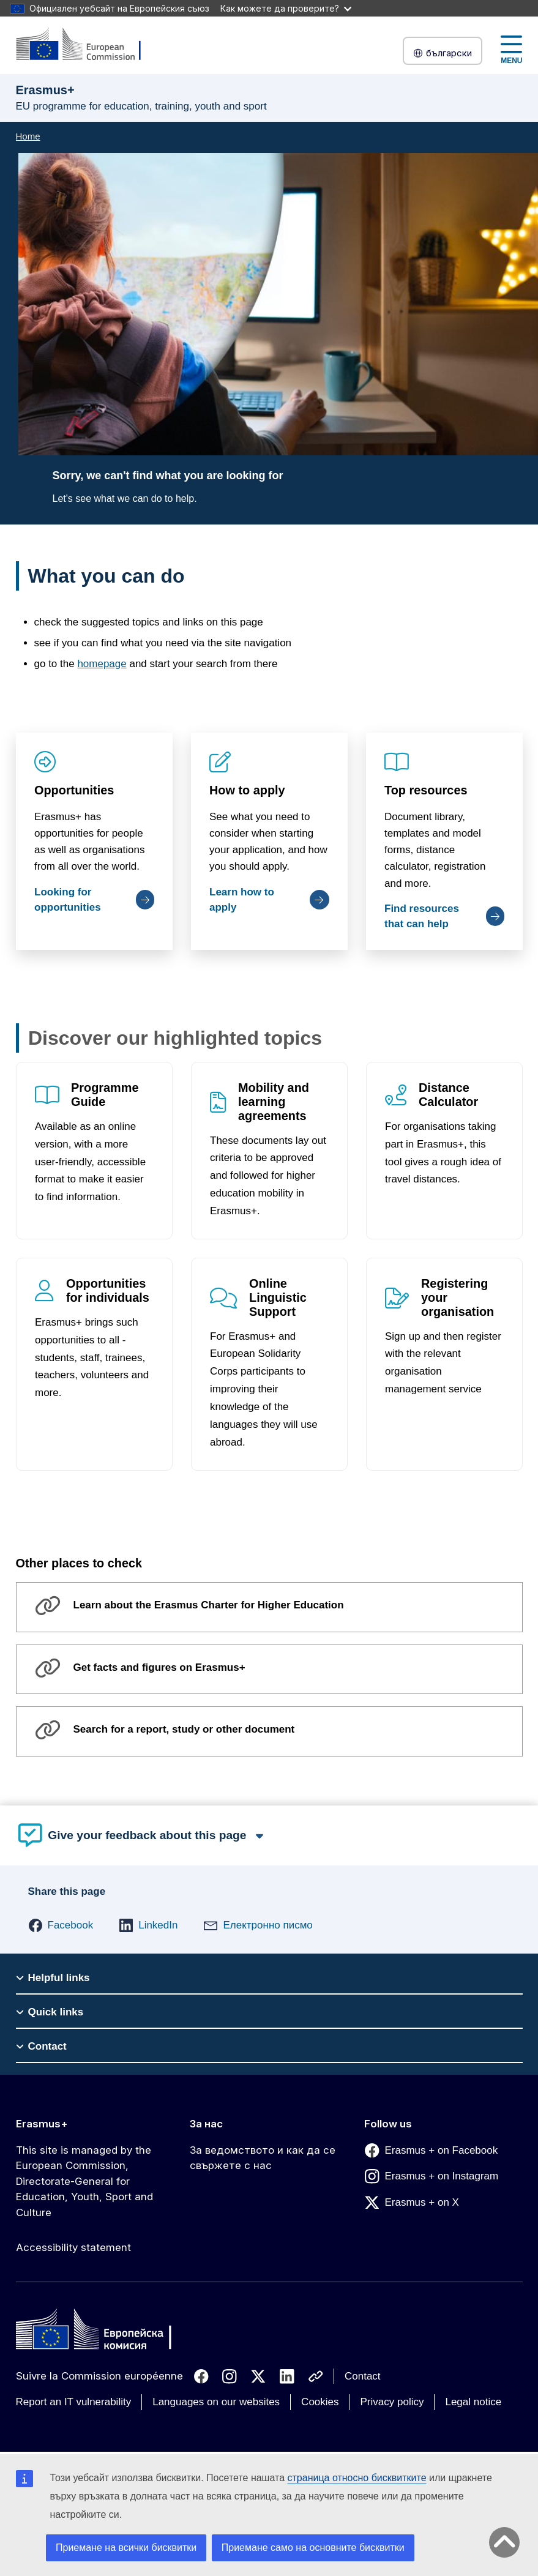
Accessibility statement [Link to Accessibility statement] (73, 2247)
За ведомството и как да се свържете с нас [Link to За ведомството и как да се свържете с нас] (262, 2158)
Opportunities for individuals (107, 1290)
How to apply (247, 790)
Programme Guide (104, 1094)
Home (28, 136)
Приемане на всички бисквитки (126, 2547)
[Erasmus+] (86, 45)
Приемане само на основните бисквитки (313, 2547)
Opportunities (74, 790)
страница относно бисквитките (357, 2478)
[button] (61, 1925)
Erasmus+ (42, 2124)
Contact (363, 2376)
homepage (101, 664)
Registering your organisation (457, 1297)
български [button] (442, 53)
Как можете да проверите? (285, 8)
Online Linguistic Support (278, 1297)
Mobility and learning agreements (273, 1101)
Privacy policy (392, 2402)
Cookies (319, 2402)
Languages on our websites (216, 2402)
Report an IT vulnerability (74, 2402)
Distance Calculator (448, 1094)
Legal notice (473, 2402)
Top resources (426, 790)
